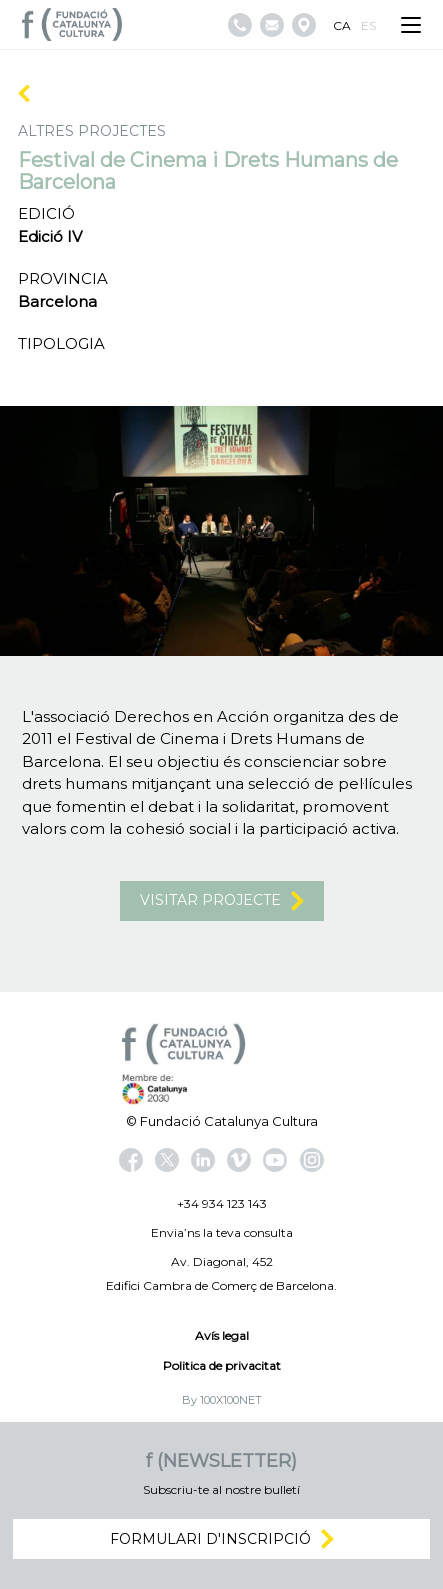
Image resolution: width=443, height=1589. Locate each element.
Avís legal (222, 1335)
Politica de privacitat (222, 1365)
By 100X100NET (222, 1400)
